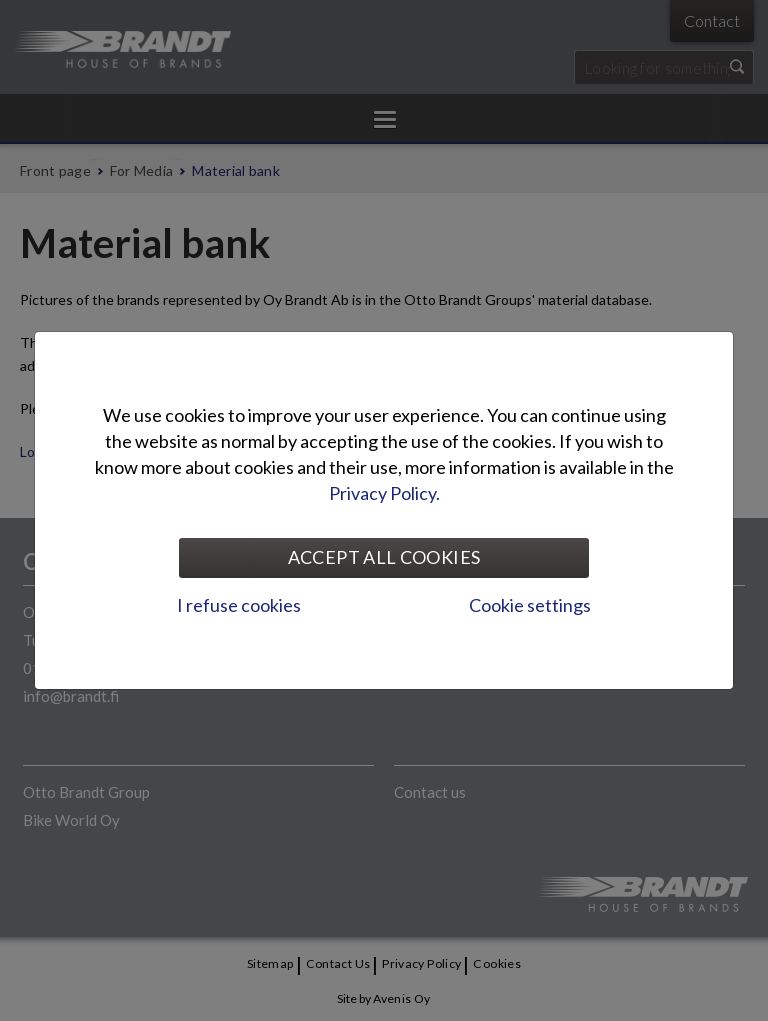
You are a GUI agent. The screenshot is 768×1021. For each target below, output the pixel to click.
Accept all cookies (384, 557)
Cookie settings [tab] (530, 605)
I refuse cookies (239, 605)
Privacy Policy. (384, 493)
